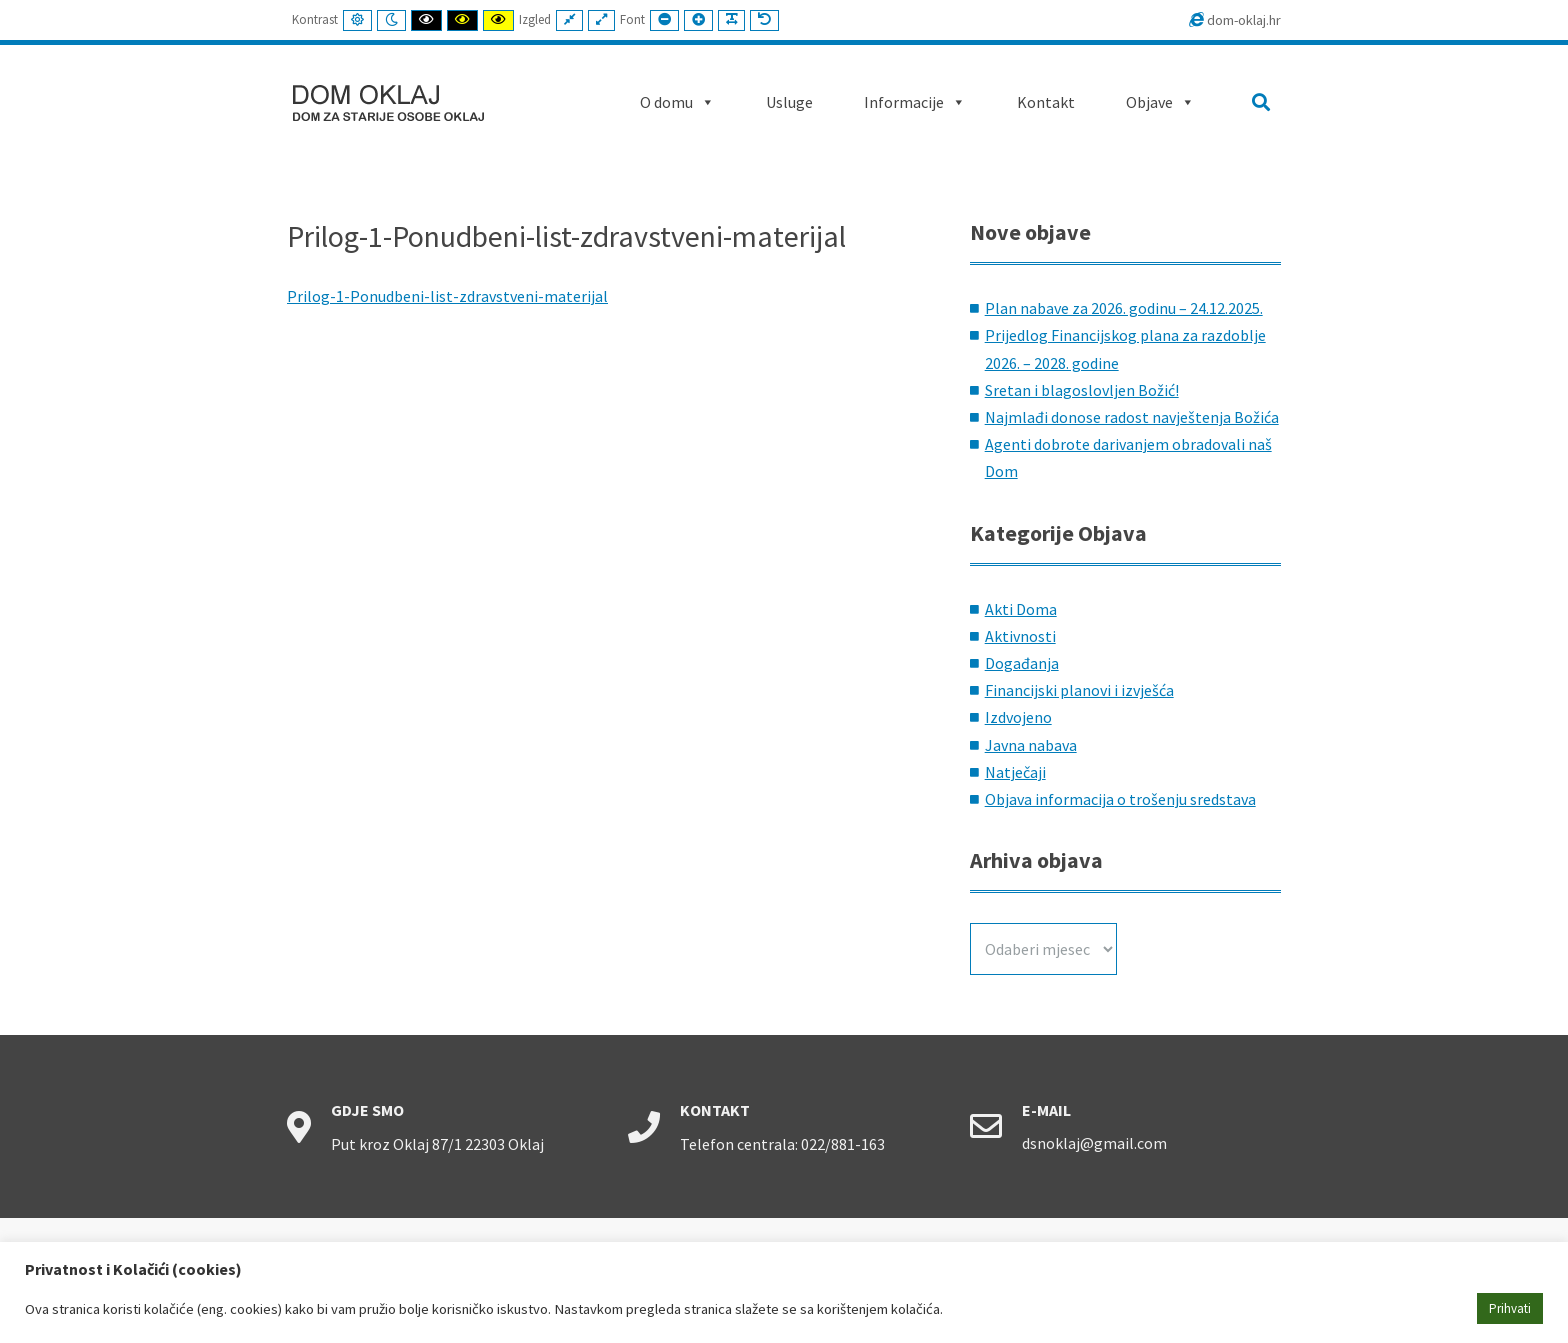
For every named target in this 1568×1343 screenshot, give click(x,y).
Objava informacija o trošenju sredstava (1120, 799)
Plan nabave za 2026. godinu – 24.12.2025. (1124, 308)
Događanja (1022, 663)
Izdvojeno (1018, 717)
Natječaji (1015, 772)
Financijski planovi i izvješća (1079, 690)
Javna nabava (1031, 745)
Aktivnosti (1020, 636)
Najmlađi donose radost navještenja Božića (1132, 417)
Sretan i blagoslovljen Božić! (1082, 390)
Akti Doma (1021, 609)
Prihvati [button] (1510, 1308)
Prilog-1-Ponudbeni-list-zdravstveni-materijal (447, 296)
